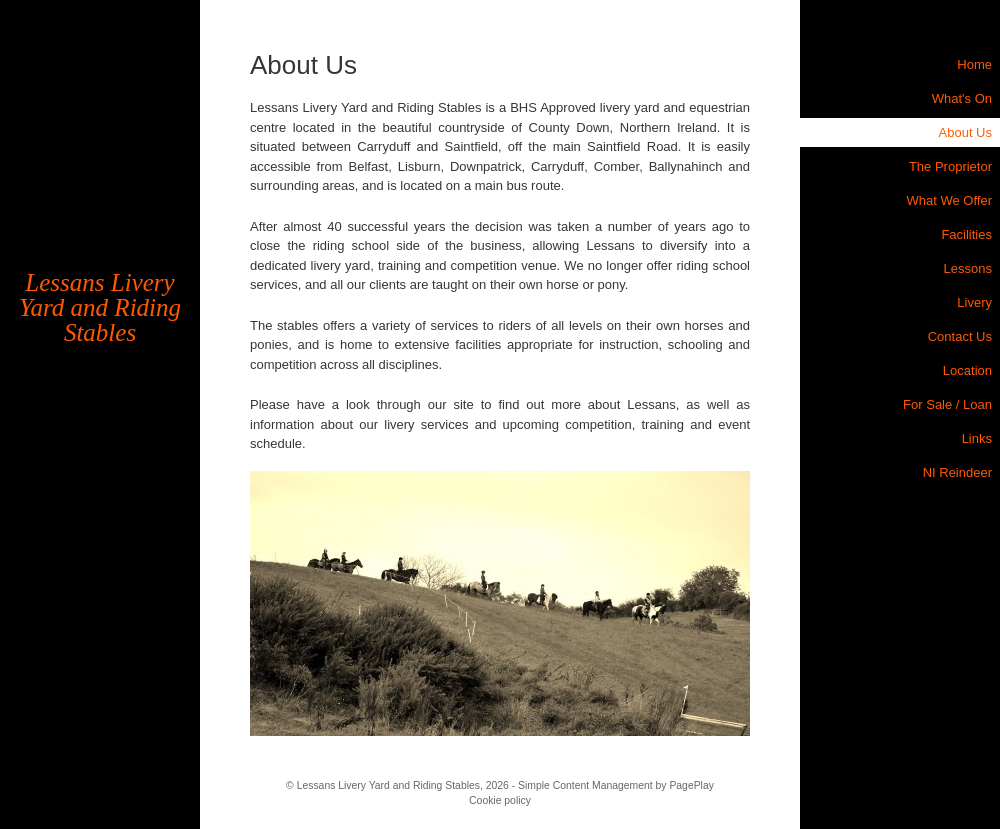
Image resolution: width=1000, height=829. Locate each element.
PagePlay (691, 785)
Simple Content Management (585, 785)
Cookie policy (500, 800)
